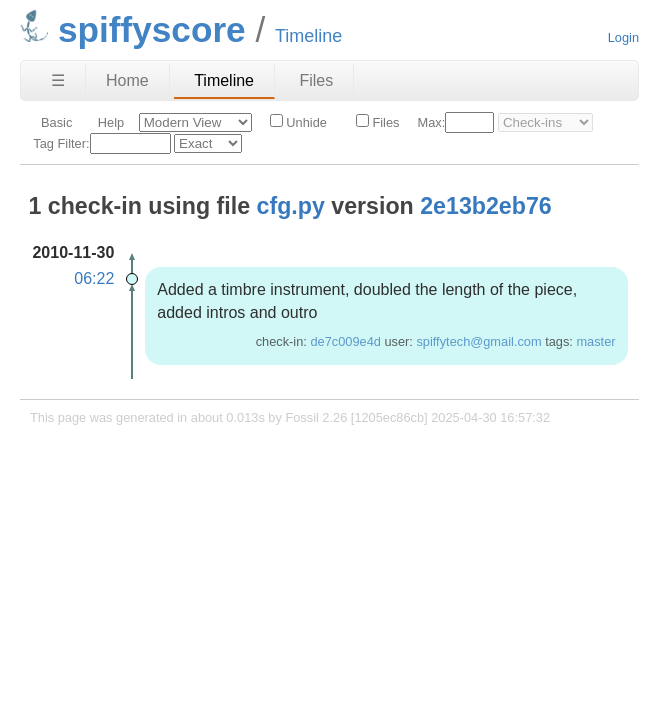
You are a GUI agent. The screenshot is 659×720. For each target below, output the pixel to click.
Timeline (224, 80)
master (595, 341)
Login (623, 37)
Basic (56, 122)
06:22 (94, 278)
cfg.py (291, 206)
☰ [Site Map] (58, 80)
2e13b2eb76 (486, 206)
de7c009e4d (345, 341)
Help (111, 122)
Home (127, 80)
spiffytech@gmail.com (478, 341)
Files (316, 80)
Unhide (298, 122)
